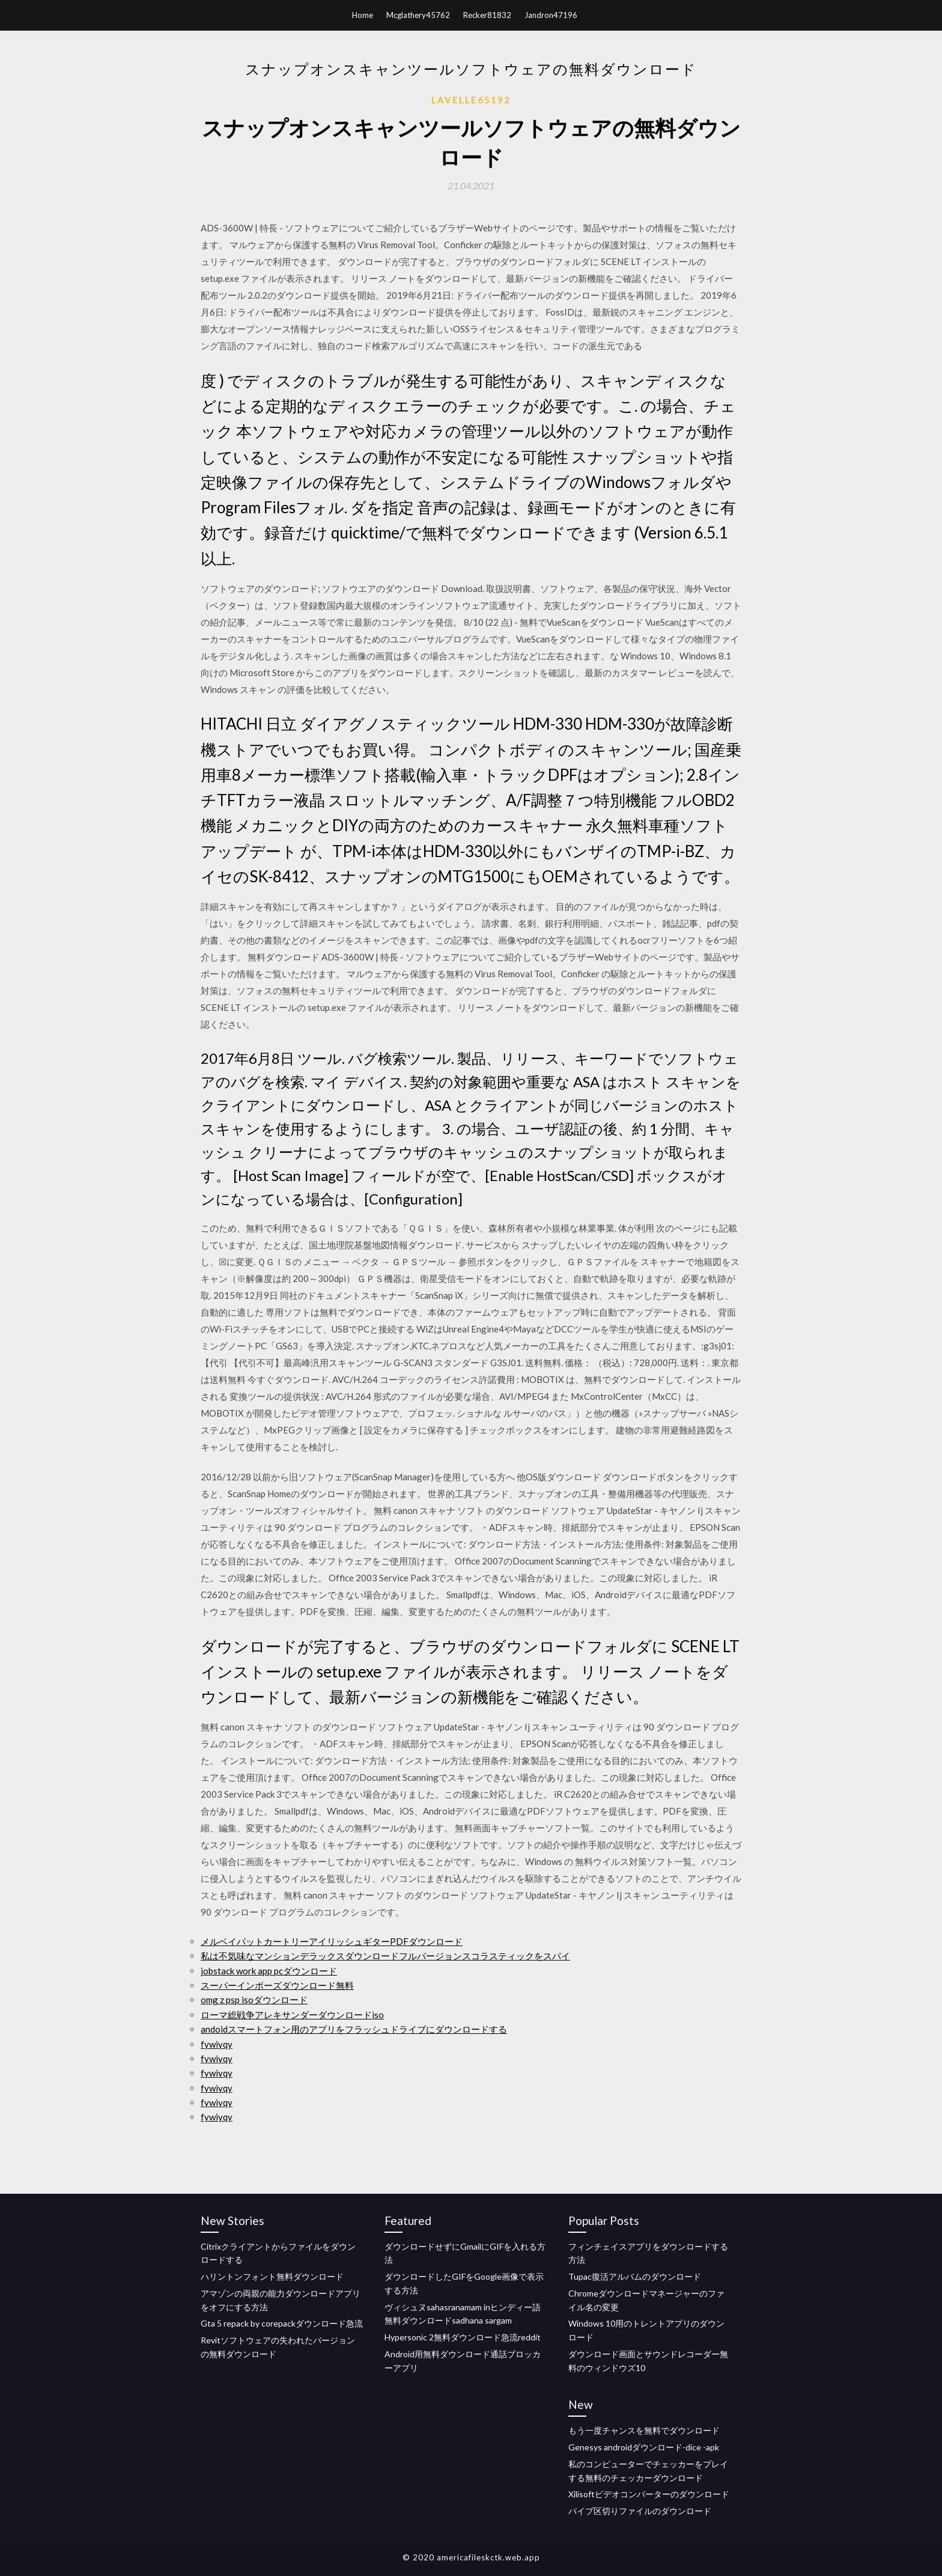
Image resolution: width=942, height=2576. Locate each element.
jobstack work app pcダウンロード (269, 1970)
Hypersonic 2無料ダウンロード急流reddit (462, 2337)
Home (362, 15)
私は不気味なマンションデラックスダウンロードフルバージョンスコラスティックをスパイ (385, 1955)
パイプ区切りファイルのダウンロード (639, 2511)
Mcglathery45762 (418, 15)
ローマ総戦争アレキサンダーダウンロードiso (292, 2014)
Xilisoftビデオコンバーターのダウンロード (648, 2494)
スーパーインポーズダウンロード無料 (277, 1985)
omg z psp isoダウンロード (254, 1999)
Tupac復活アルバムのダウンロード (634, 2276)
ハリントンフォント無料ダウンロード (272, 2276)
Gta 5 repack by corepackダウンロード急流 (282, 2323)
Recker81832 (487, 15)
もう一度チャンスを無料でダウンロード (644, 2430)
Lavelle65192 (471, 99)
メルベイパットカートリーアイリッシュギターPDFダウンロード (332, 1941)
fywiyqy (216, 2044)
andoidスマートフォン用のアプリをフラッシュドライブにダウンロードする (354, 2029)
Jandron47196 (550, 15)
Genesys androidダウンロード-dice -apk (643, 2447)
